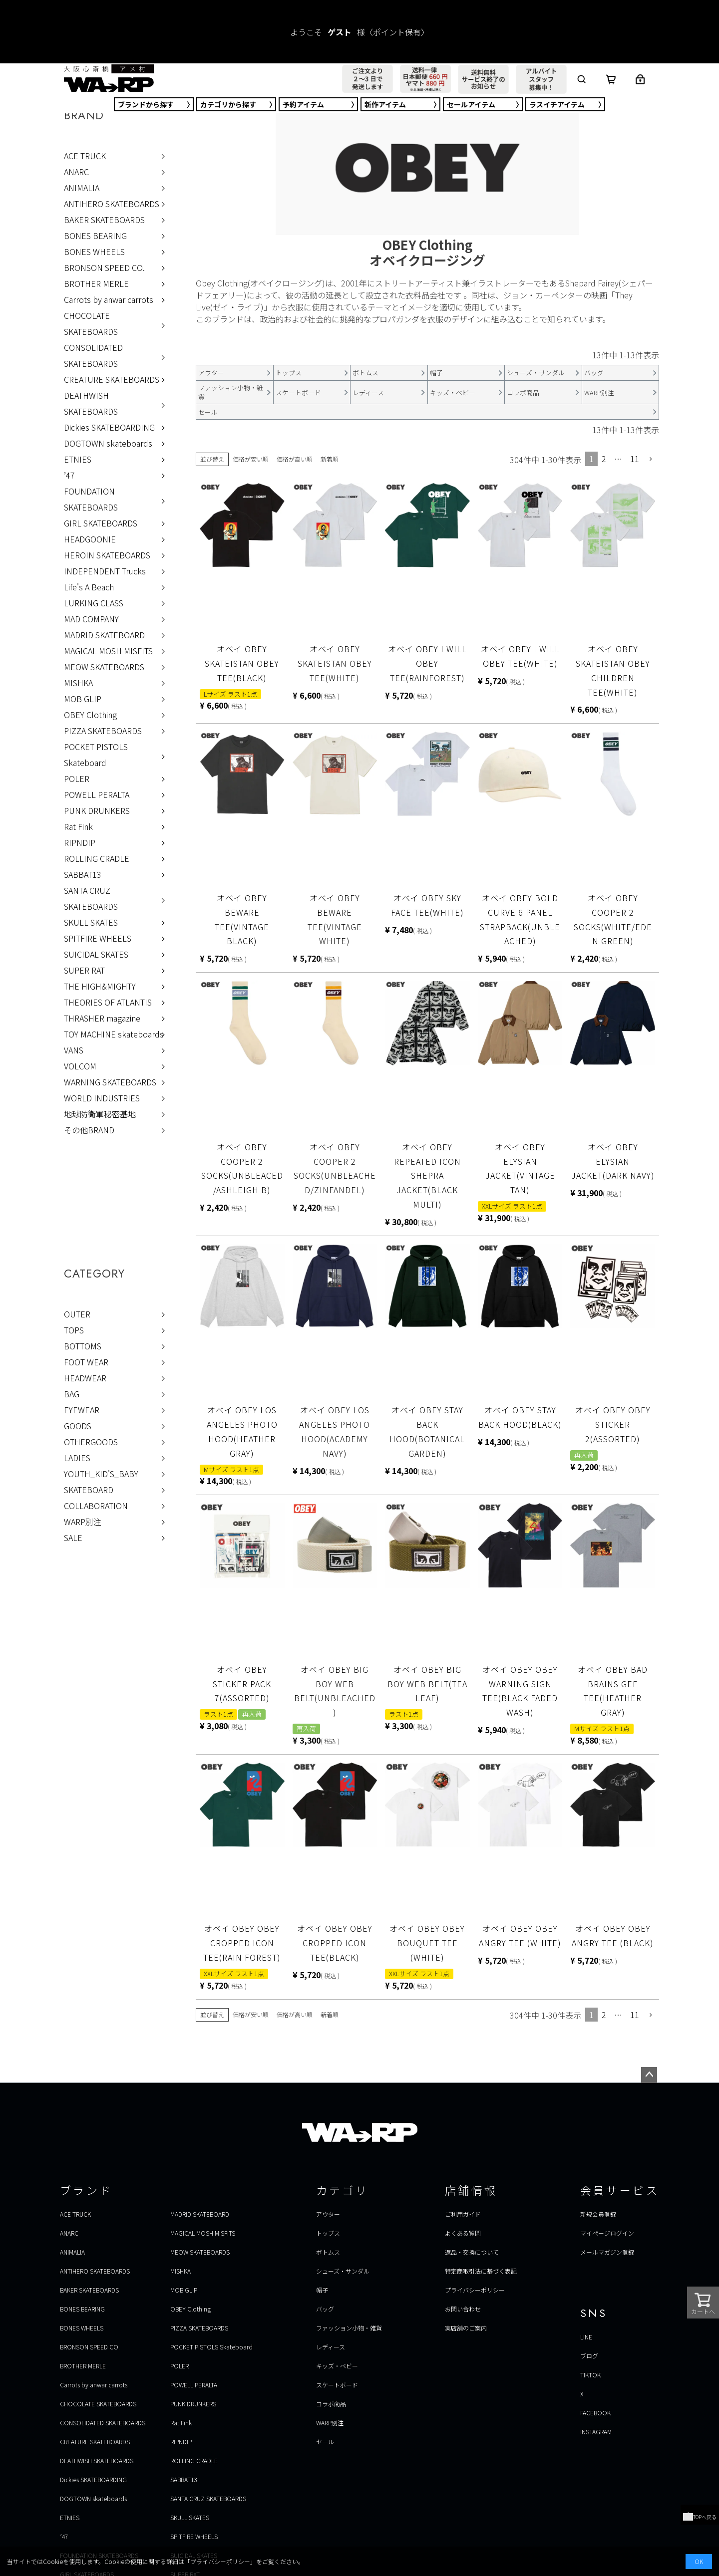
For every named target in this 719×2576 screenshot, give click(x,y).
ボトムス (328, 2252)
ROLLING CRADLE (96, 858)
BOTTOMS (82, 1346)
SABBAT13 (82, 874)
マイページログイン (607, 2233)
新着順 (330, 459)
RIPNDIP (79, 842)
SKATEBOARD (88, 1490)
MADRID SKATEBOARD (104, 635)
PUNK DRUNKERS (97, 810)
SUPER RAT (84, 970)
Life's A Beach (89, 587)
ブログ (589, 2355)
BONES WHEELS (94, 252)
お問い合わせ (463, 2309)
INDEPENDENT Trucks (105, 571)
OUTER (77, 1314)
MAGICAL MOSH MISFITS (108, 651)
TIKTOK (590, 2374)
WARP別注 (82, 1522)
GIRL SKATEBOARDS (100, 523)
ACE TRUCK (85, 156)
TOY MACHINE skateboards (114, 1034)
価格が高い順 (295, 459)
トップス (328, 2233)
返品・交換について (472, 2252)
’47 (69, 475)
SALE (73, 1538)
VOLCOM (80, 1066)
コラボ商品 (331, 2403)
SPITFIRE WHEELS (97, 938)
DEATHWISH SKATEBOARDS (91, 403)
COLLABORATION (96, 1506)
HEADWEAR (85, 1378)
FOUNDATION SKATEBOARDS (91, 499)
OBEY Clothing (90, 715)
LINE (586, 2336)
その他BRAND (89, 1130)
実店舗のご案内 (466, 2327)
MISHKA (78, 683)
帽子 (322, 2290)
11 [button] (634, 459)
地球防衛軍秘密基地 (100, 1114)
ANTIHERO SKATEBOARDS (111, 204)
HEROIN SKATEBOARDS (107, 555)
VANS (73, 1050)
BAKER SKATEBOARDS (104, 220)
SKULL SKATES (91, 922)
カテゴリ (228, 104)
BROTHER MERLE (96, 283)
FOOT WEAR (86, 1362)
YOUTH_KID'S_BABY (101, 1474)
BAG (71, 1394)
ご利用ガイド (463, 2214)
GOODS (77, 1426)
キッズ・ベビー (337, 2365)
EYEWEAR (81, 1410)
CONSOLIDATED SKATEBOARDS (93, 355)
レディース (330, 2346)
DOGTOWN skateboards (108, 443)
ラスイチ (557, 104)
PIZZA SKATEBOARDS (103, 731)
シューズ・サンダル (342, 2271)
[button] (651, 459)
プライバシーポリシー (475, 2290)
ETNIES (77, 459)
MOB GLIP (82, 699)
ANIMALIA (81, 188)
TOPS (74, 1330)
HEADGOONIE (90, 539)
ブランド (146, 104)
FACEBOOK (595, 2412)
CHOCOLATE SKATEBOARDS (91, 323)
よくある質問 (463, 2233)
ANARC (76, 172)
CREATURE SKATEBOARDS (111, 379)
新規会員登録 (598, 2214)
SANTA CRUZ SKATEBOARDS (91, 898)
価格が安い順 (251, 459)
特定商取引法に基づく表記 (481, 2271)
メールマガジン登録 (607, 2252)
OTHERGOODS (91, 1442)
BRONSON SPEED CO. (104, 267)
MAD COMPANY (91, 619)
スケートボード (337, 2384)
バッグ (325, 2309)
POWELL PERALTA (96, 794)
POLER (76, 778)
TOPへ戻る (700, 2517)
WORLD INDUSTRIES (102, 1098)
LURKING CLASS (93, 603)
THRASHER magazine (102, 1018)
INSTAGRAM (596, 2431)
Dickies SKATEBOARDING (109, 427)
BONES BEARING (95, 236)
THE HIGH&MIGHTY (100, 986)
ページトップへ (649, 2075)
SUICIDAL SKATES (96, 954)
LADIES (77, 1458)
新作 (385, 104)
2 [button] (604, 459)
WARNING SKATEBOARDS (110, 1082)
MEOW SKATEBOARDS (104, 667)
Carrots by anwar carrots (108, 299)
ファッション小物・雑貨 (349, 2327)
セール (471, 104)
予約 (303, 104)
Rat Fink (78, 826)
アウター (328, 2214)
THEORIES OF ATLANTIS (108, 1002)
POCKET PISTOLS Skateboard (96, 755)
